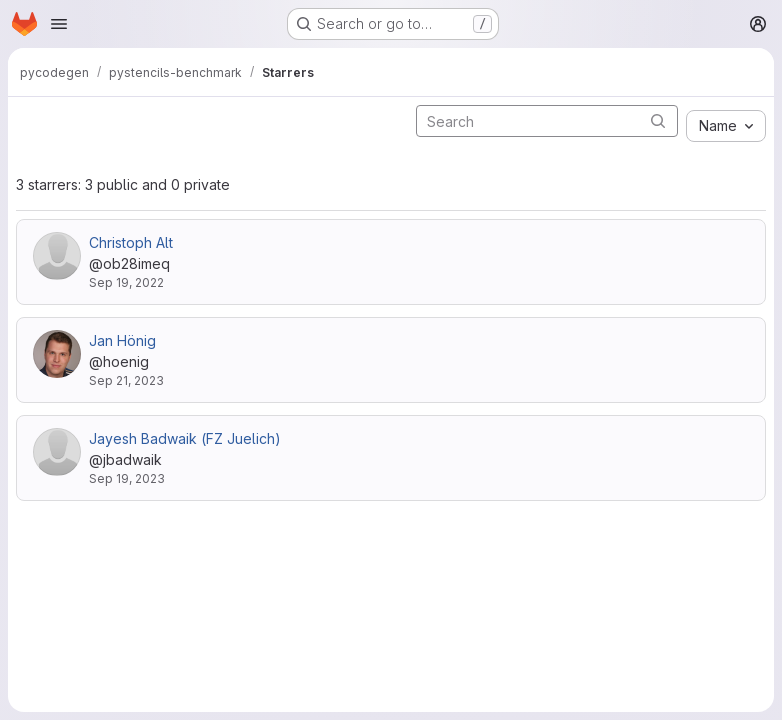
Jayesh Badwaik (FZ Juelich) (185, 438)
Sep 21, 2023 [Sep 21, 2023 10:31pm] (126, 380)
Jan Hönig (122, 340)
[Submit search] (658, 120)
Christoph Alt (131, 242)
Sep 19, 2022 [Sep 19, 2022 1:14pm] (126, 282)
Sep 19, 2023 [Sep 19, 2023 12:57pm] (127, 478)
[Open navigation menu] (59, 24)
